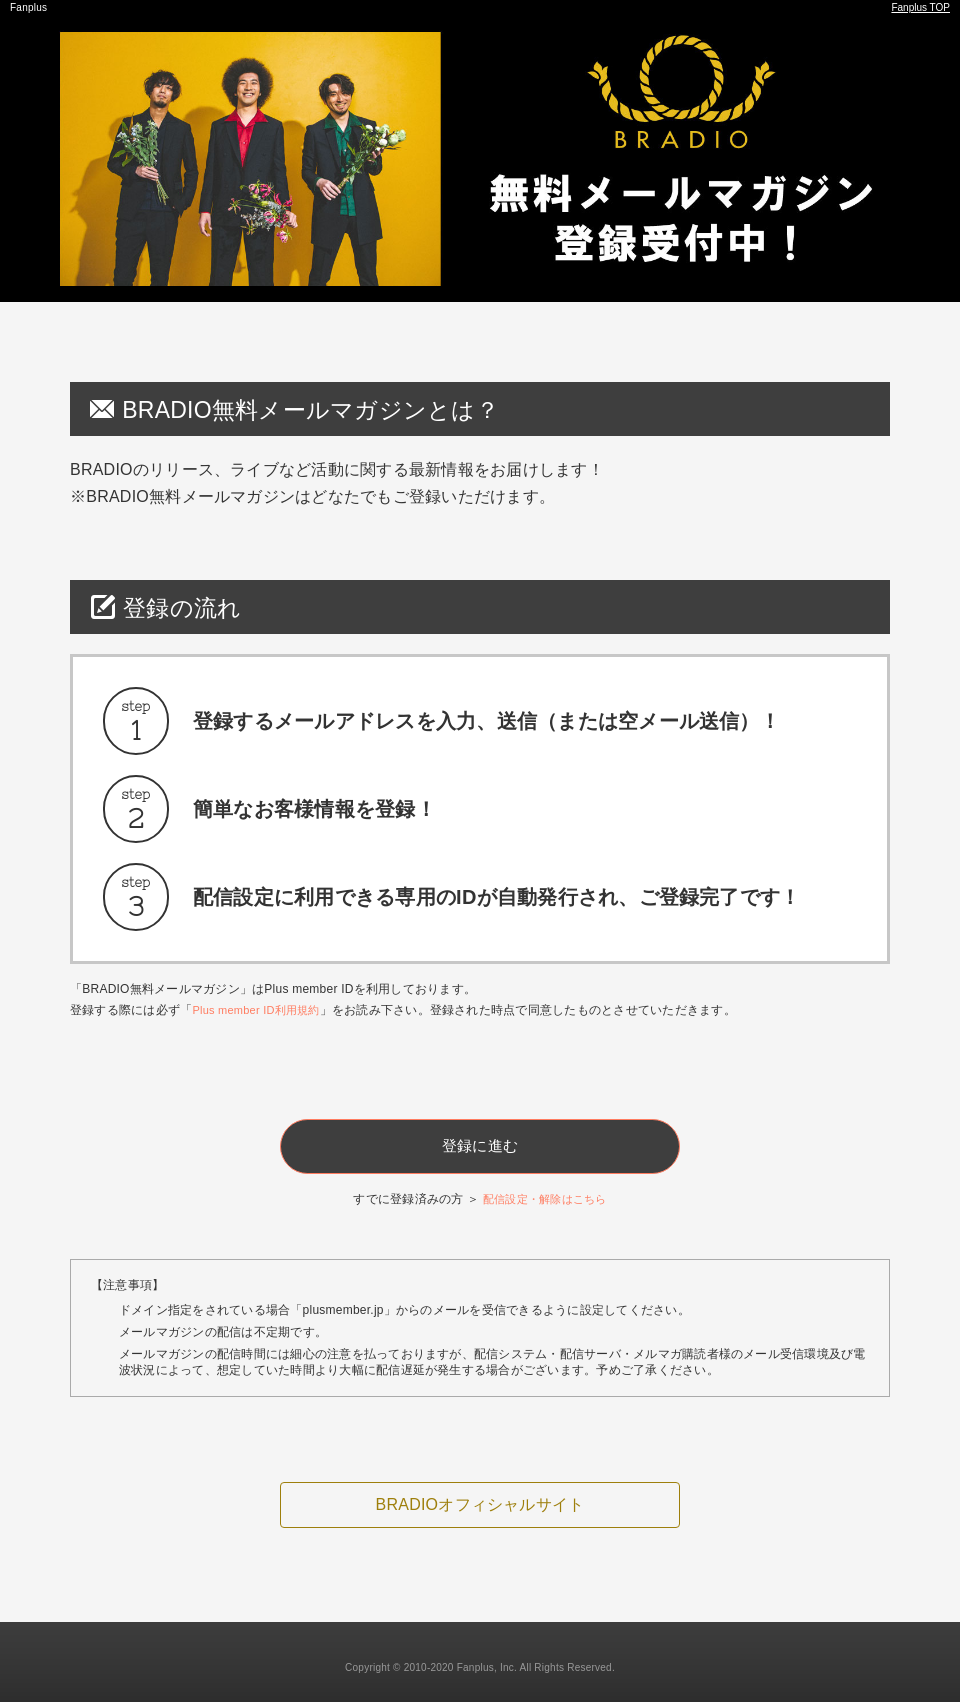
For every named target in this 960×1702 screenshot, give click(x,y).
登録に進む (479, 1138)
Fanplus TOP (919, 7)
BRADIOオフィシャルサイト (479, 1497)
